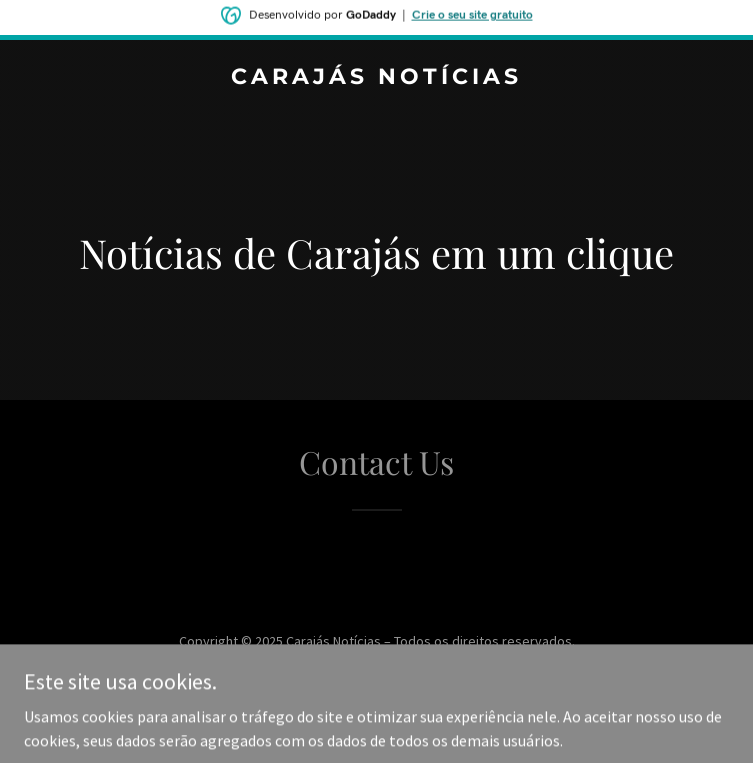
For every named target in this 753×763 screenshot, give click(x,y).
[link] (376, 78)
